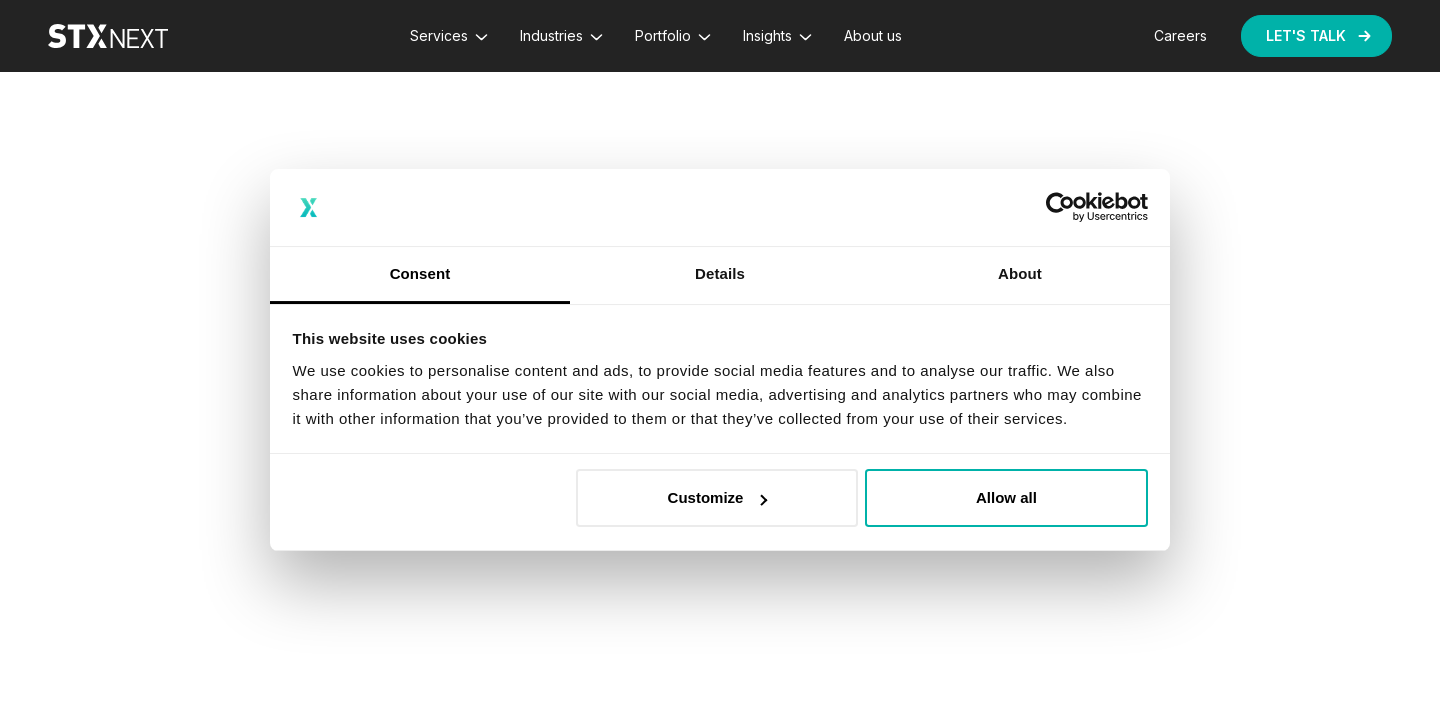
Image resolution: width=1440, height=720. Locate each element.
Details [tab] (720, 273)
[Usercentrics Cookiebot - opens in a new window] (1060, 208)
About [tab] (1020, 273)
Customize (718, 497)
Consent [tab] (420, 273)
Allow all (1006, 497)
